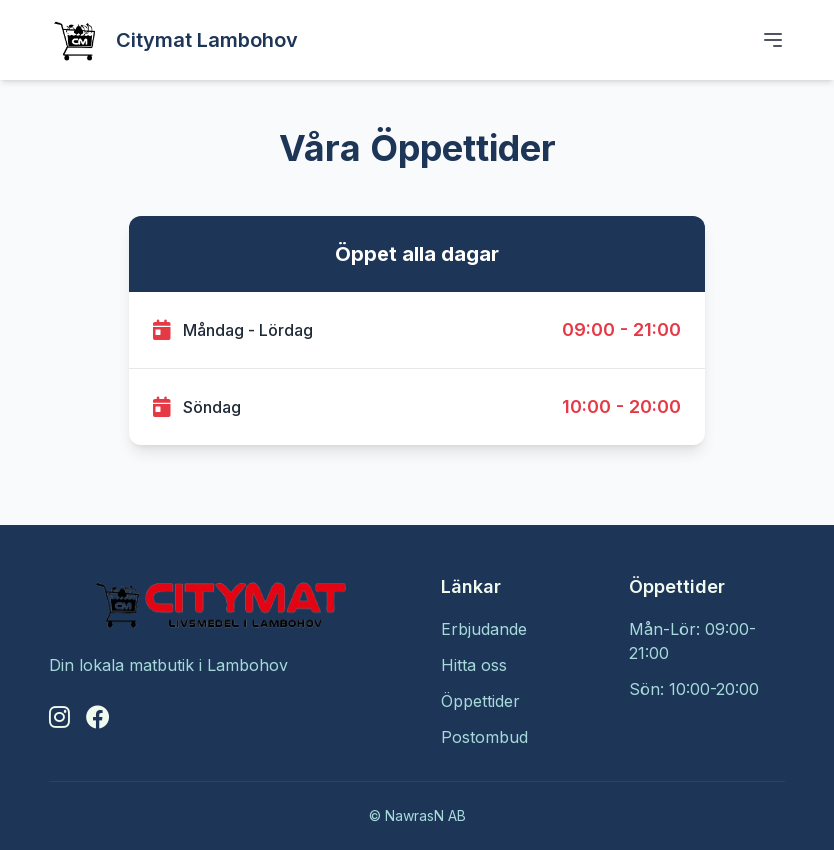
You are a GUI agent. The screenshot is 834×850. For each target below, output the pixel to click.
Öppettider (480, 701)
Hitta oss (474, 665)
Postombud (484, 737)
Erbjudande (484, 629)
